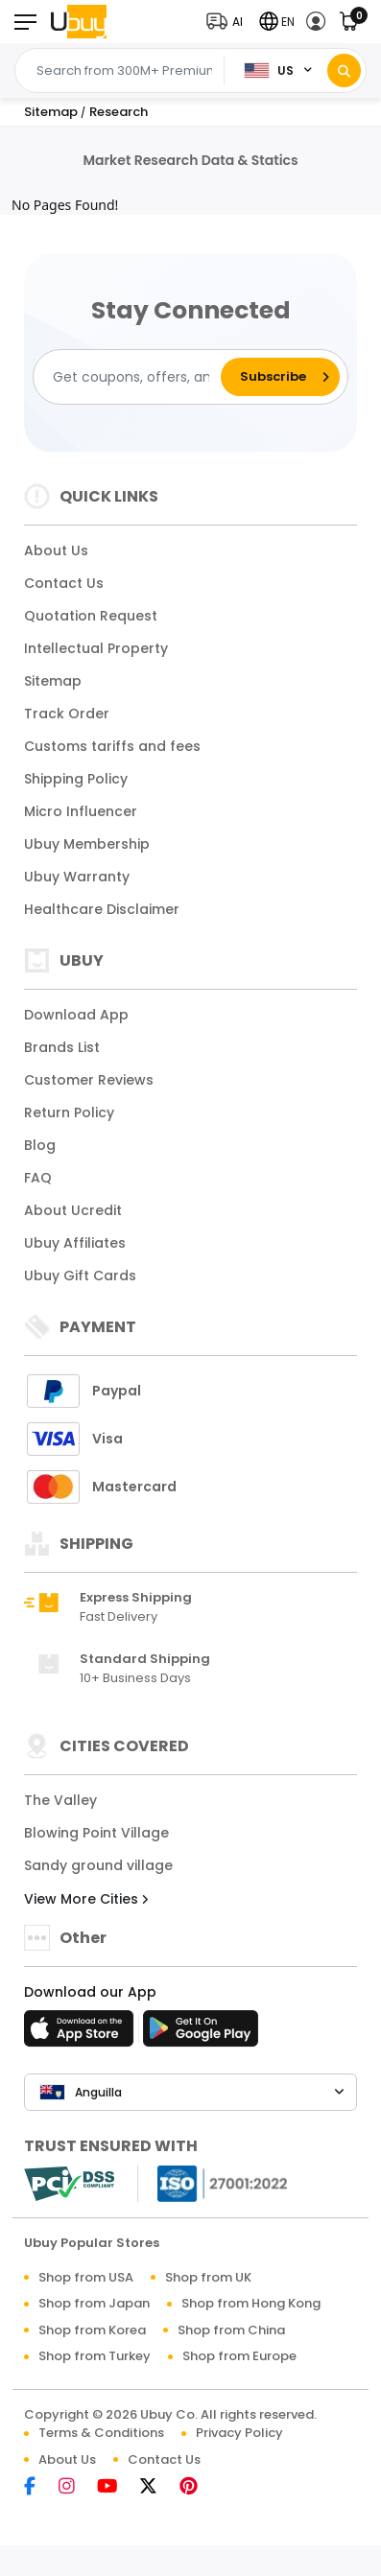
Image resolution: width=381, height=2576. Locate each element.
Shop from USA (85, 2277)
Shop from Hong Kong (251, 2303)
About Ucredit (73, 1210)
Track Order (66, 713)
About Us (56, 550)
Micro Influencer (80, 811)
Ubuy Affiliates (75, 1243)
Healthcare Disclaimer (101, 909)
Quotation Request (90, 615)
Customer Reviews (89, 1079)
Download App (76, 1014)
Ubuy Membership (87, 844)
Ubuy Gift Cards (80, 1275)
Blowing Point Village (96, 1832)
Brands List (62, 1047)
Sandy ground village (98, 1865)
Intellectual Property (96, 648)
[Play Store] (200, 2034)
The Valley (60, 1800)
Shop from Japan (94, 2303)
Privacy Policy (239, 2433)
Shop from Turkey (94, 2356)
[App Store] (81, 2034)
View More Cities (86, 1899)
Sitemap (53, 681)
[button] (228, 22)
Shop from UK (208, 2277)
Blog (40, 1145)
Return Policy (69, 1112)
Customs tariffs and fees (112, 746)
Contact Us (64, 583)
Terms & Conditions (101, 2433)
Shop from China (231, 2330)
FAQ (38, 1177)
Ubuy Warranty (77, 876)
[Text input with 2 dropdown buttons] (125, 71)
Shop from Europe (239, 2356)
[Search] (344, 70)
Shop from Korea (92, 2330)
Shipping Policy (76, 778)
